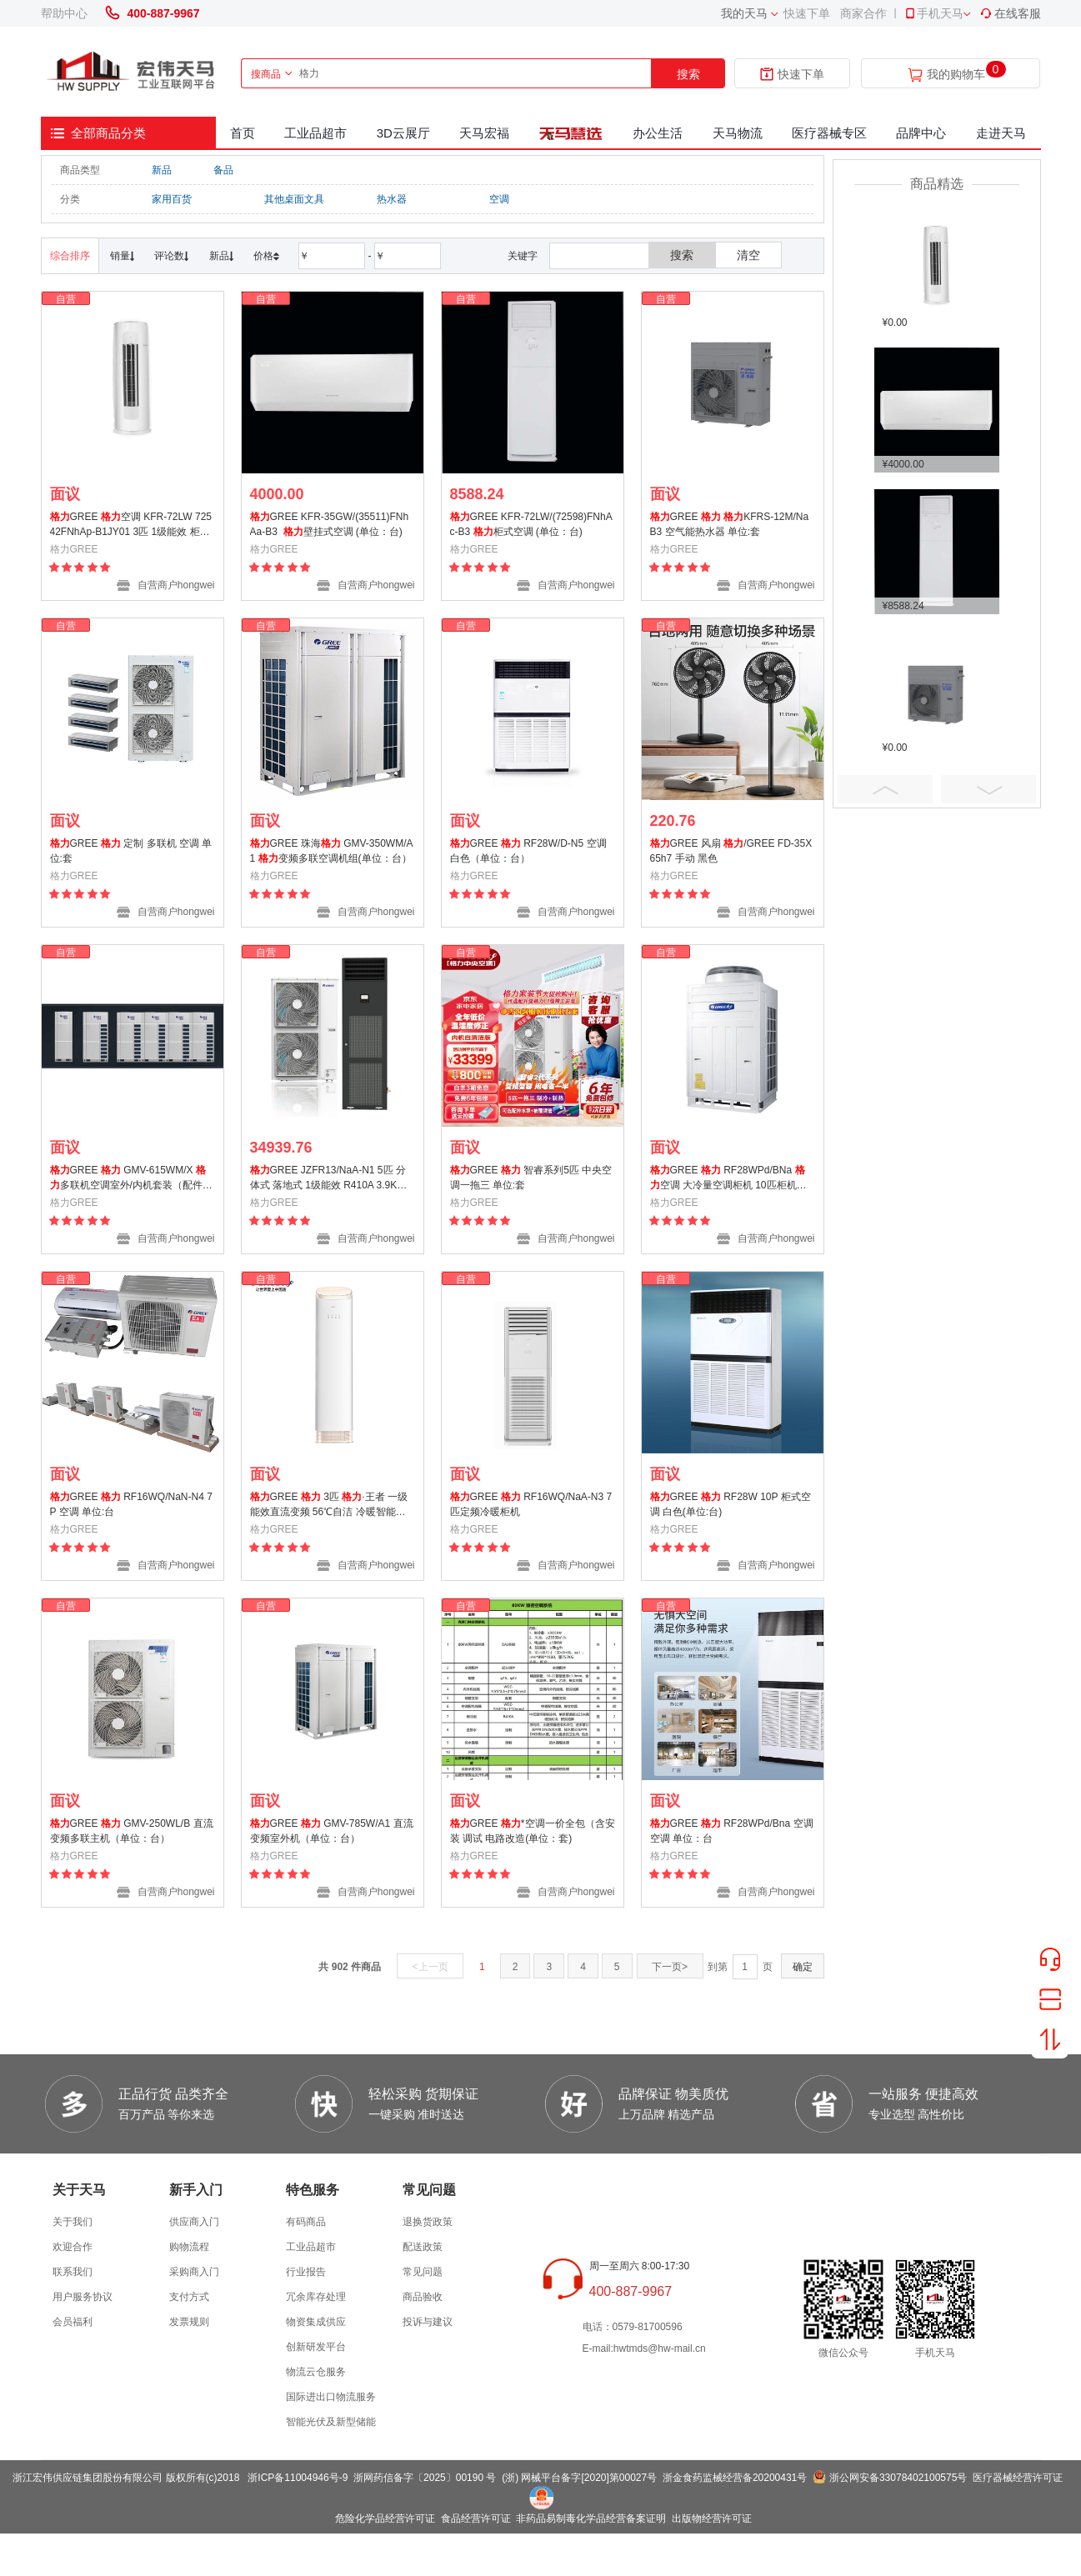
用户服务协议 (83, 2297)
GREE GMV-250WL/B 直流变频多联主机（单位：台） (131, 1831)
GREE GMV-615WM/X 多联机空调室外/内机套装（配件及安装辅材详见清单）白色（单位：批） (131, 1179)
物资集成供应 (316, 2322)
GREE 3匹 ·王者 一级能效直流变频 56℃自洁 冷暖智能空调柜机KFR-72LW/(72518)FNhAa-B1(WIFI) (331, 1506)
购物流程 (189, 2247)
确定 (803, 1967)
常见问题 (423, 2272)
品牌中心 (921, 133)
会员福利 (73, 2322)
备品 (223, 170)
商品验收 (423, 2297)
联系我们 (73, 2272)
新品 (162, 170)
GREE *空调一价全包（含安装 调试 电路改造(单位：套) (532, 1831)
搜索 (688, 74)
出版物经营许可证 (712, 2518)
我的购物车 (956, 74)
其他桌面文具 (294, 199)
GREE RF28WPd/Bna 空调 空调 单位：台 (731, 1831)
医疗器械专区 (829, 133)
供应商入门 (194, 2222)
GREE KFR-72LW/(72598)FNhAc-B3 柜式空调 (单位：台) (531, 524)
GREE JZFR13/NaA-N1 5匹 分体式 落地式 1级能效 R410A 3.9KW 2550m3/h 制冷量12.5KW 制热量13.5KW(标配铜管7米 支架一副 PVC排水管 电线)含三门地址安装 (329, 1179)
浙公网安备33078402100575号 (898, 2477)
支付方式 (189, 2297)
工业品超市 (315, 133)
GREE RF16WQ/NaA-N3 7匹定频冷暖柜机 (531, 1504)
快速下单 (806, 13)
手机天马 (933, 13)
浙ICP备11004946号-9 (298, 2477)
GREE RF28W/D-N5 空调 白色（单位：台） (528, 851)
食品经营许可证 (476, 2518)
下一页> (670, 1967)
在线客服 (1010, 13)
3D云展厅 (403, 133)
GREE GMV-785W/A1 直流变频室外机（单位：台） (331, 1831)
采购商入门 (194, 2272)
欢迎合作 (73, 2247)
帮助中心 (64, 13)
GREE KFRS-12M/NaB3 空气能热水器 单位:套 (729, 524)
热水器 (392, 199)
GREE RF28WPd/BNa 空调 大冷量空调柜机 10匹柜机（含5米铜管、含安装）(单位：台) (727, 1179)
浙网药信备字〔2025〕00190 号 (424, 2477)
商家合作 (863, 13)
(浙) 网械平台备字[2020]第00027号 (579, 2477)
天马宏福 (484, 133)
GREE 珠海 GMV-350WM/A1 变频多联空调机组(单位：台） (331, 851)
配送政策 (423, 2247)
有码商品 (306, 2222)
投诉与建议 (428, 2322)
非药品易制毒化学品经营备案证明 (591, 2518)
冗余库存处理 (316, 2297)
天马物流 (738, 133)
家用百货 (172, 199)
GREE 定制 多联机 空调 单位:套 (131, 851)
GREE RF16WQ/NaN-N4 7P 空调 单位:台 (131, 1504)
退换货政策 (428, 2222)
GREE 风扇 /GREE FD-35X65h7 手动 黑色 (731, 851)
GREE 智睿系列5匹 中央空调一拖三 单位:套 (531, 1177)
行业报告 (306, 2272)
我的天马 (744, 13)
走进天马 (1001, 133)
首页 (242, 133)
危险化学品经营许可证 (385, 2518)
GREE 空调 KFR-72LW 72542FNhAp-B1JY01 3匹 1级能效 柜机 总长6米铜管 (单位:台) (131, 526)
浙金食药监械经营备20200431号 (735, 2477)
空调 (499, 199)
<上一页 (430, 1967)
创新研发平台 (316, 2347)
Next (988, 789)
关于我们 (73, 2222)
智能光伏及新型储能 (331, 2422)
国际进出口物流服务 (331, 2397)
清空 (748, 255)
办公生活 (658, 133)
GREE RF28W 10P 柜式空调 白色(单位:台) (730, 1504)
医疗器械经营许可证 (1018, 2477)
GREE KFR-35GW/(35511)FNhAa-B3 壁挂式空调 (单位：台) (329, 524)
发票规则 (189, 2322)
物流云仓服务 (316, 2372)
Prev (885, 789)
